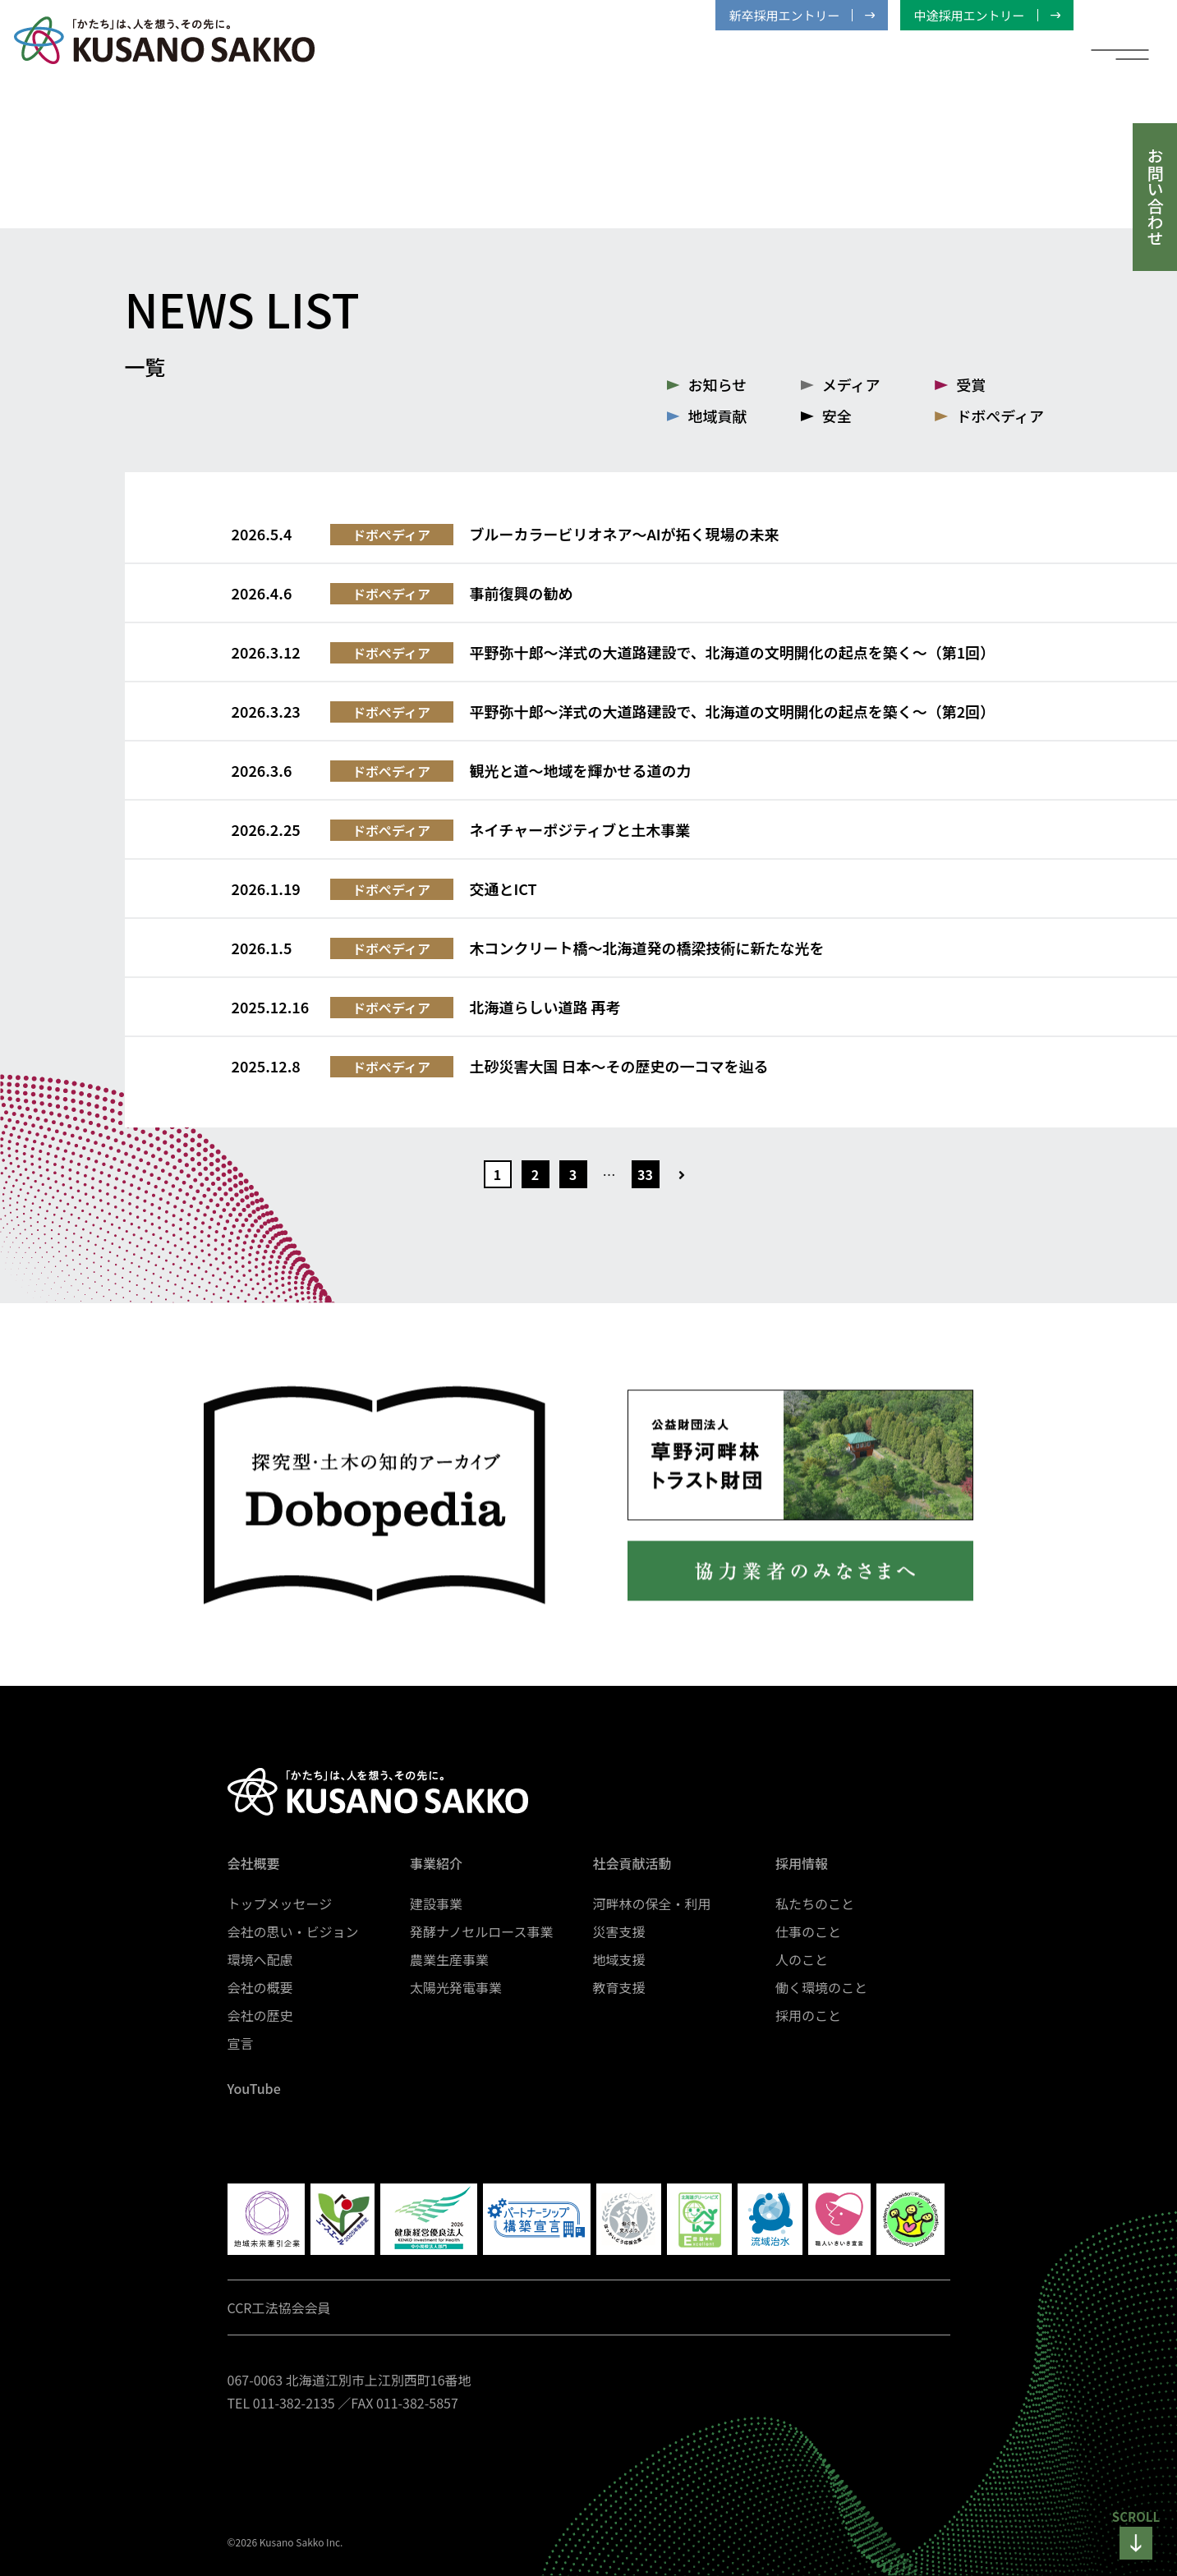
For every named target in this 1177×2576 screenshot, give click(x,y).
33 (645, 1174)
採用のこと (808, 2015)
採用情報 (801, 1863)
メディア (851, 384)
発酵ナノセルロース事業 (481, 1931)
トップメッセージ (280, 1903)
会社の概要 (260, 1987)
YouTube (254, 2088)
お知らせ (717, 384)
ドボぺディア (1000, 415)
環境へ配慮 (260, 1959)
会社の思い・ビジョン (293, 1931)
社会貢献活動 (632, 1863)
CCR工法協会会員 (279, 2307)
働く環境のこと (821, 1987)
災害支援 (619, 1931)
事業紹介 (436, 1863)
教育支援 (619, 1987)
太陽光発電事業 (456, 1987)
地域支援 (619, 1959)
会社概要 (254, 1863)
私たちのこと (814, 1903)
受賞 (971, 384)
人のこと (801, 1959)
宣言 (241, 2043)
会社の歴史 (260, 2015)
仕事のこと (808, 1931)
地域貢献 (717, 415)
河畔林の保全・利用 (652, 1903)
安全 (837, 415)
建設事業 (436, 1903)
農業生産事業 (449, 1959)
